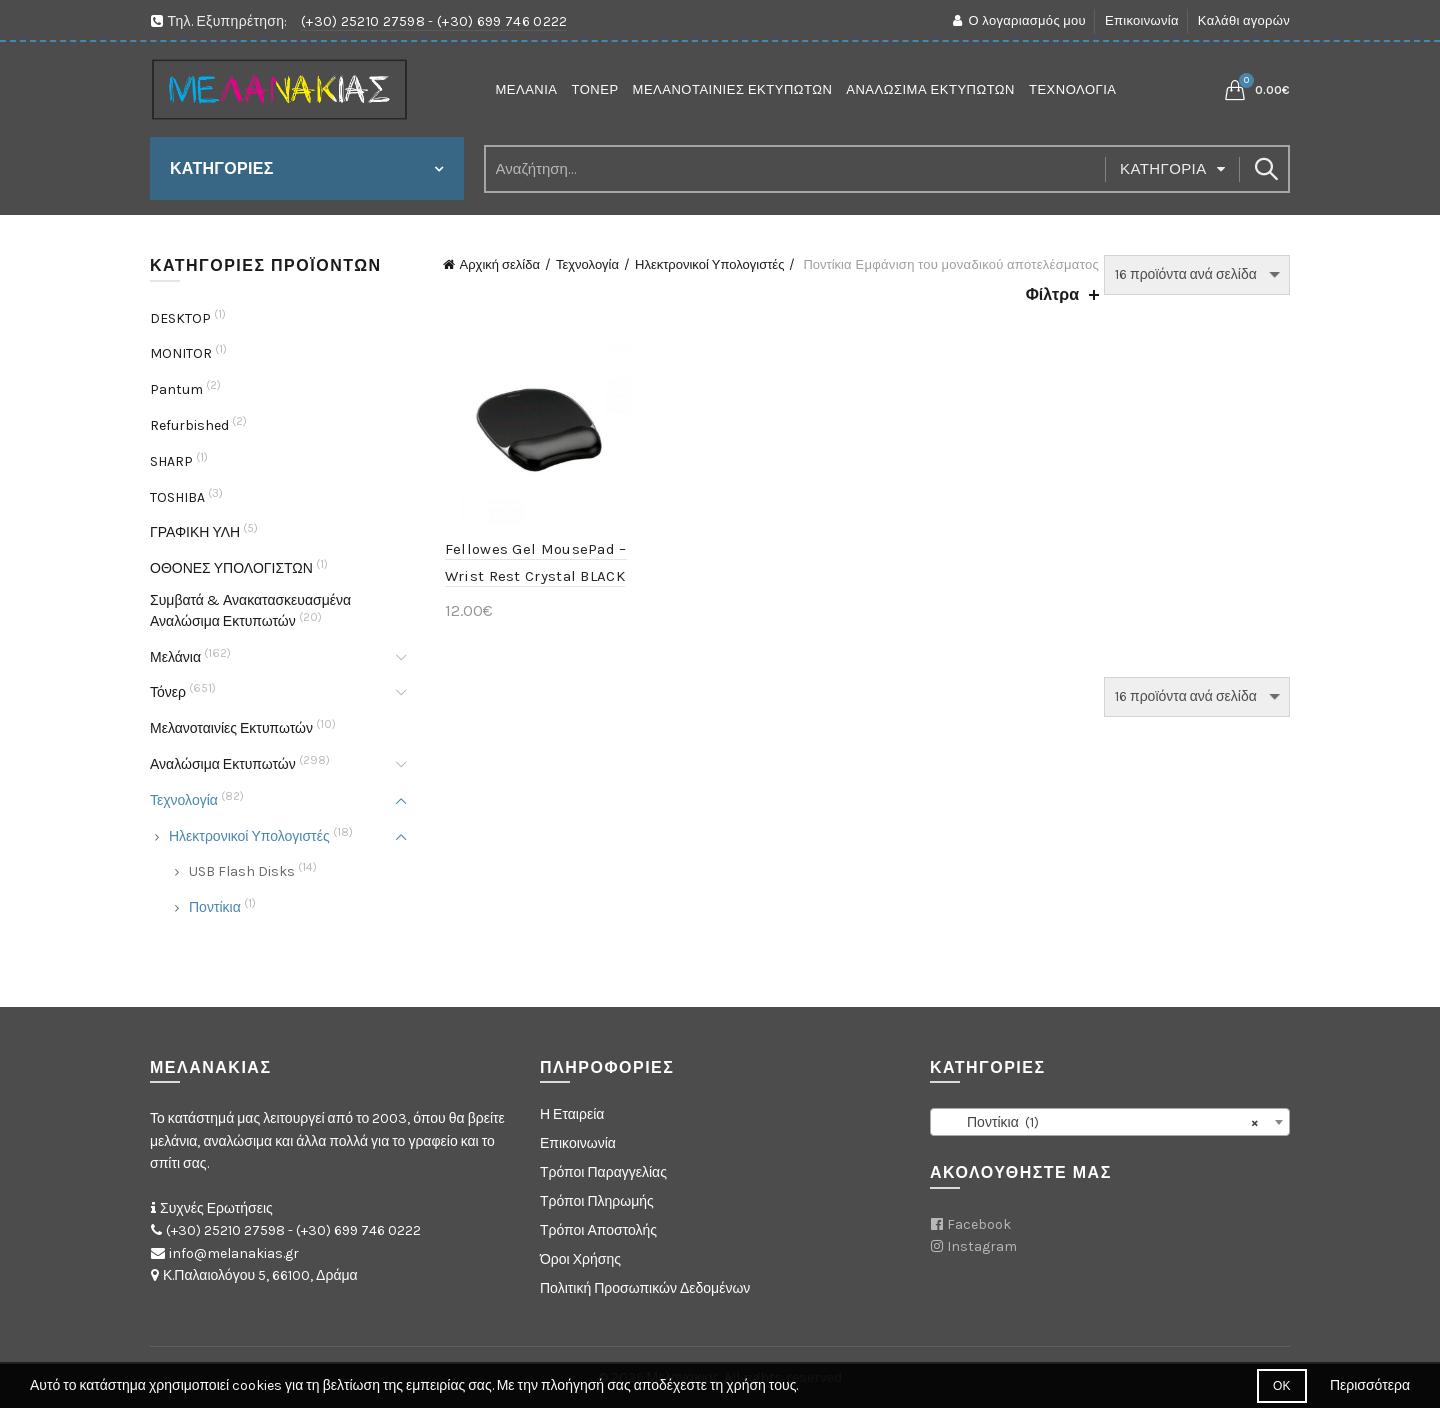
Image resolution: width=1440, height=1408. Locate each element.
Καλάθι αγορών (1244, 20)
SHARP (171, 461)
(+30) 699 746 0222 (502, 21)
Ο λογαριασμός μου (1019, 20)
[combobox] (1110, 1122)
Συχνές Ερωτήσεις (216, 1208)
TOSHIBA (177, 497)
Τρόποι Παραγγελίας (603, 1172)
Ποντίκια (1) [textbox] (1104, 1123)
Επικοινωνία (1142, 20)
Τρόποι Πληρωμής (597, 1201)
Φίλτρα (1052, 294)
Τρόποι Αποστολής (598, 1230)
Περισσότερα (1370, 1385)
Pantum (176, 389)
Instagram (982, 1246)
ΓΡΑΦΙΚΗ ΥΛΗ (195, 532)
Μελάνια (527, 89)
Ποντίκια (215, 907)
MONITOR (181, 353)
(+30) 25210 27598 (363, 21)
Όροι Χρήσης (580, 1259)
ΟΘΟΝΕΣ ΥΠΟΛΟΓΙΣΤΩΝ (231, 568)
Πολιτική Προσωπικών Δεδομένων (645, 1288)
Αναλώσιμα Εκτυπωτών (930, 89)
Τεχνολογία (1073, 89)
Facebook (979, 1224)
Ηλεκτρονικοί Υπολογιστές (709, 264)
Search (1265, 169)
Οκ (1282, 1386)
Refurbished (189, 425)
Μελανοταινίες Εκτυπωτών (733, 89)
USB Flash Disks (242, 871)
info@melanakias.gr (234, 1253)
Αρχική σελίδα (500, 264)
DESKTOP (180, 318)
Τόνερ (595, 89)
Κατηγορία (1163, 169)
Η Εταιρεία (572, 1114)
